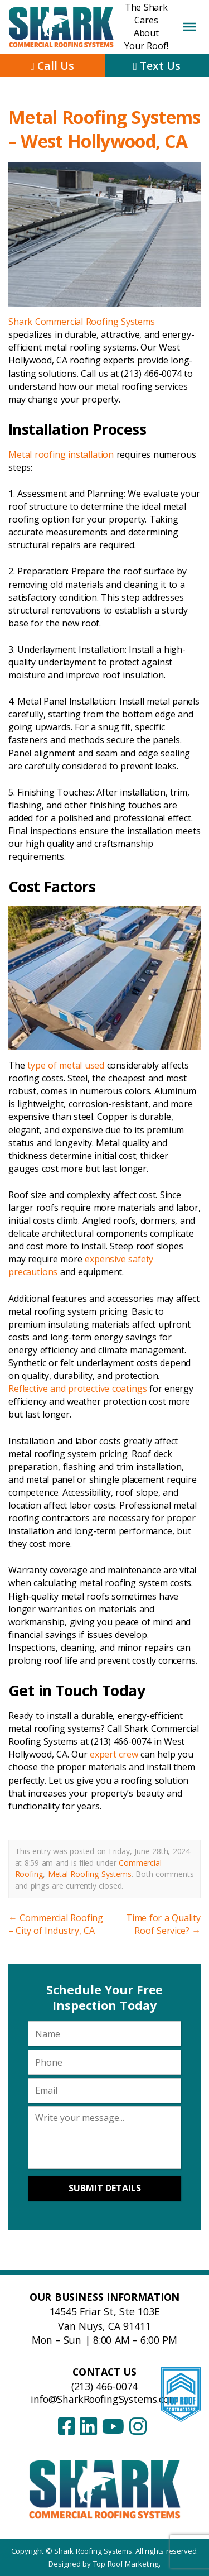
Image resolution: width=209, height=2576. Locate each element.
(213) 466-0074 (104, 2386)
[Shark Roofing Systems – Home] (104, 2489)
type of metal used (65, 1065)
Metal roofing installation (61, 454)
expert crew (114, 1754)
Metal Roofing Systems (90, 1874)
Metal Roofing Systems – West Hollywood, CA (104, 129)
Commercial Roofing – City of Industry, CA (55, 1924)
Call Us (52, 65)
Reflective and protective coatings (77, 1388)
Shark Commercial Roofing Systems (81, 321)
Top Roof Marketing (126, 2564)
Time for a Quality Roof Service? (163, 1924)
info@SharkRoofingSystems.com (104, 2399)
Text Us (157, 65)
